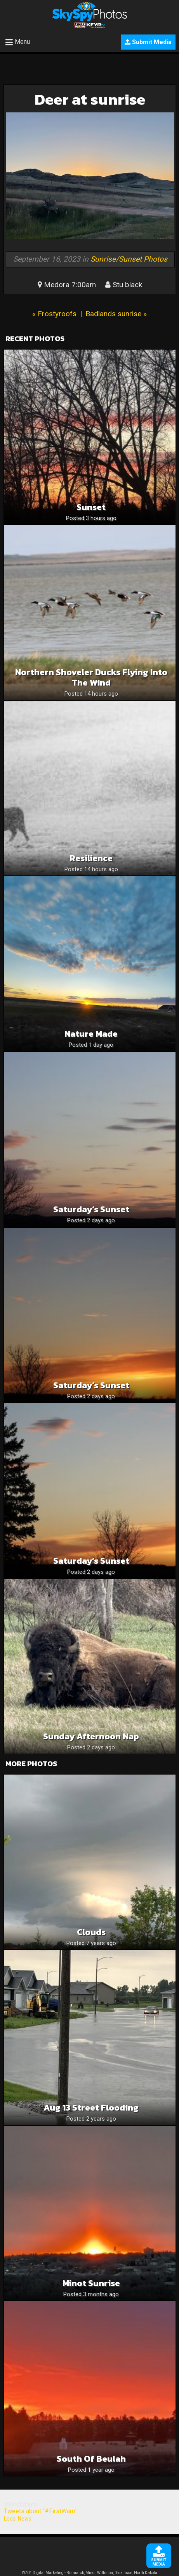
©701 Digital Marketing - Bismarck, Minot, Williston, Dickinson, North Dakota (89, 2573)
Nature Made (91, 1034)
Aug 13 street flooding (91, 2107)
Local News (17, 2519)
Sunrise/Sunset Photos (128, 259)
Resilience (91, 858)
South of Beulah (91, 2459)
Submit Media (148, 42)
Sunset (91, 507)
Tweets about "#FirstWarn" (40, 2511)
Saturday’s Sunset (91, 1209)
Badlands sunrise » (116, 313)
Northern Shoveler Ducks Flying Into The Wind (91, 677)
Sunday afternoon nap (91, 1736)
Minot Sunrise (91, 2283)
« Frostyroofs (54, 313)
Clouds (91, 1932)
